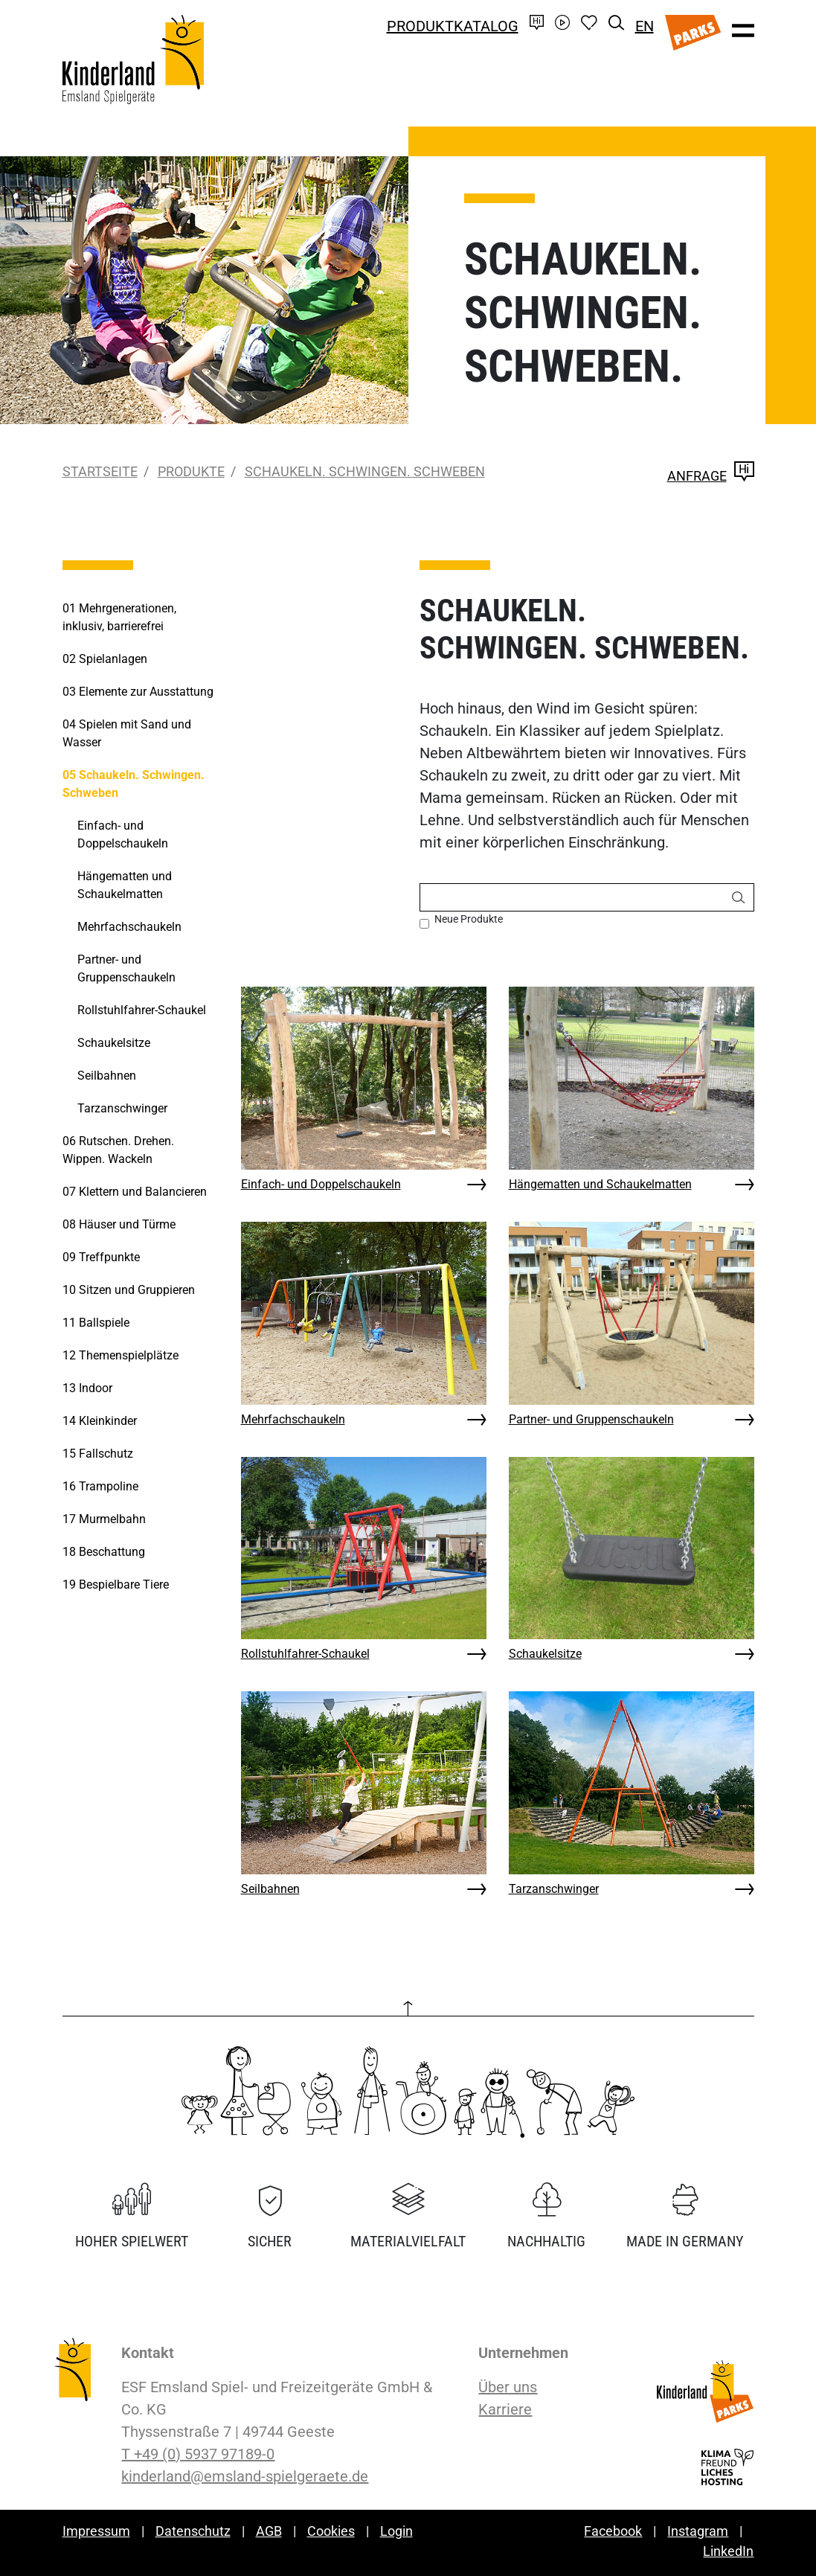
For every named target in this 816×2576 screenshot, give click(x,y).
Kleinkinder (99, 1421)
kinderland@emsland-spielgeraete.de (244, 2476)
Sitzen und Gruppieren (128, 1290)
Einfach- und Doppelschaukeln (321, 1184)
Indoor (87, 1388)
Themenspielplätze (120, 1355)
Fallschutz (97, 1453)
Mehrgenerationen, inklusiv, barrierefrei (119, 617)
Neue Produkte (468, 919)
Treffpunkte (101, 1257)
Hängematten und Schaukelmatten (600, 1184)
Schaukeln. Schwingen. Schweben (365, 471)
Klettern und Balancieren (134, 1192)
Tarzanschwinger (554, 1889)
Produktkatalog (452, 26)
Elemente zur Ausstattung (137, 692)
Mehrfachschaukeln (293, 1419)
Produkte (191, 471)
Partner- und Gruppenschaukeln (591, 1419)
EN (644, 26)
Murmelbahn (104, 1519)
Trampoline (100, 1486)
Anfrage (710, 476)
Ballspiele (95, 1323)
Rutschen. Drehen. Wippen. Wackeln (118, 1150)
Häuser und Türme (119, 1224)
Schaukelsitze (545, 1654)
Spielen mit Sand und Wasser (126, 733)
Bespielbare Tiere (115, 1584)
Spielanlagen (104, 659)
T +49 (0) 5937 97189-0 (197, 2454)
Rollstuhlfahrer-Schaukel (305, 1654)
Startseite (100, 471)
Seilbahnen (270, 1889)
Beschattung (103, 1552)
